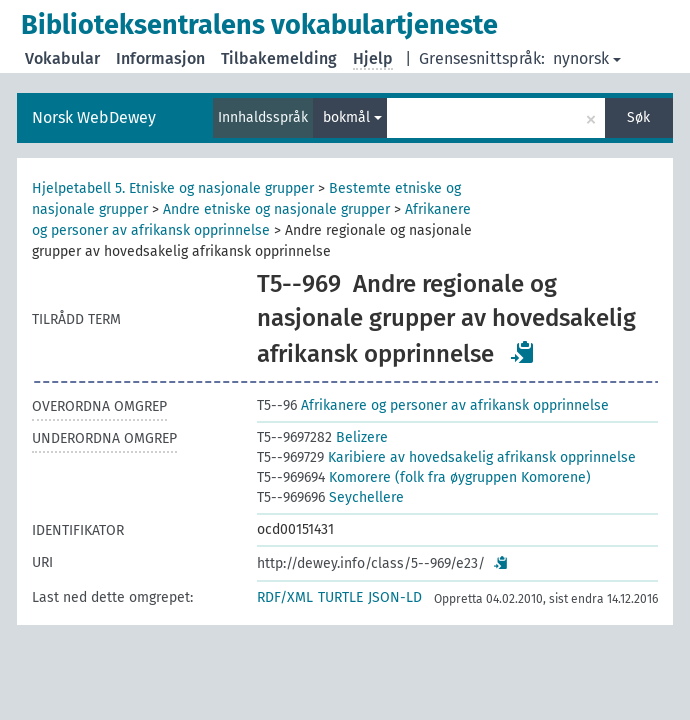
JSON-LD (395, 597)
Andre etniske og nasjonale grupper (276, 209)
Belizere (322, 437)
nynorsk (587, 58)
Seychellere (330, 497)
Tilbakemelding (279, 58)
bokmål (352, 117)
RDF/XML (285, 597)
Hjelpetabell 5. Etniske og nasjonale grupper (173, 188)
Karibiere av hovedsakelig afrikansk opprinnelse (446, 457)
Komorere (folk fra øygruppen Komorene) (424, 477)
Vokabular (62, 58)
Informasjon (160, 58)
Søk (638, 117)
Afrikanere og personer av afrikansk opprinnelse (433, 405)
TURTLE (340, 597)
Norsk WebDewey (94, 117)
